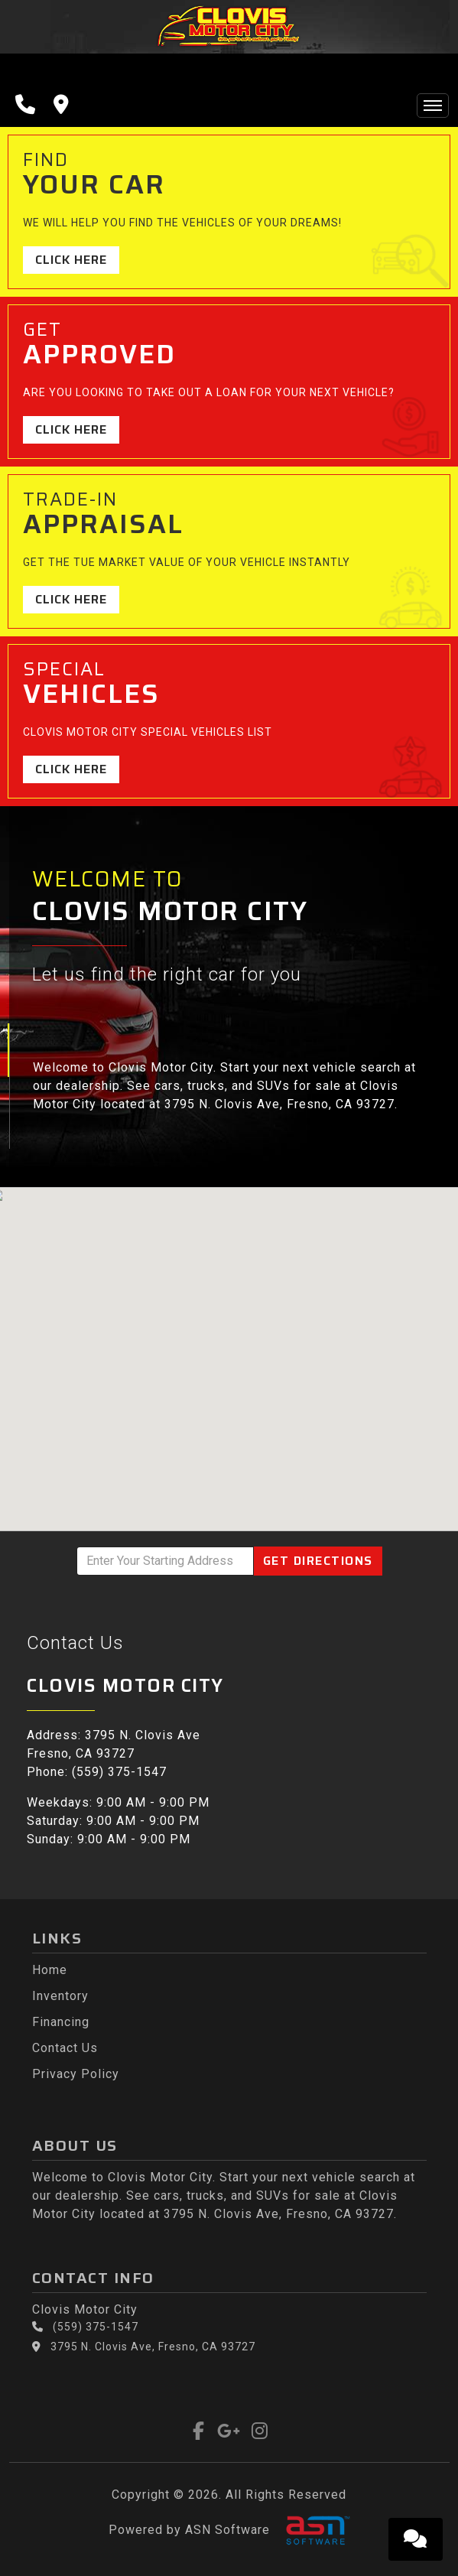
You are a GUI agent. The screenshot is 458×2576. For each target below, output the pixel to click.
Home (49, 1970)
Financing (60, 2022)
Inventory (60, 1996)
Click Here (71, 259)
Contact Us (65, 2048)
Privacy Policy (75, 2074)
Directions (318, 1560)
